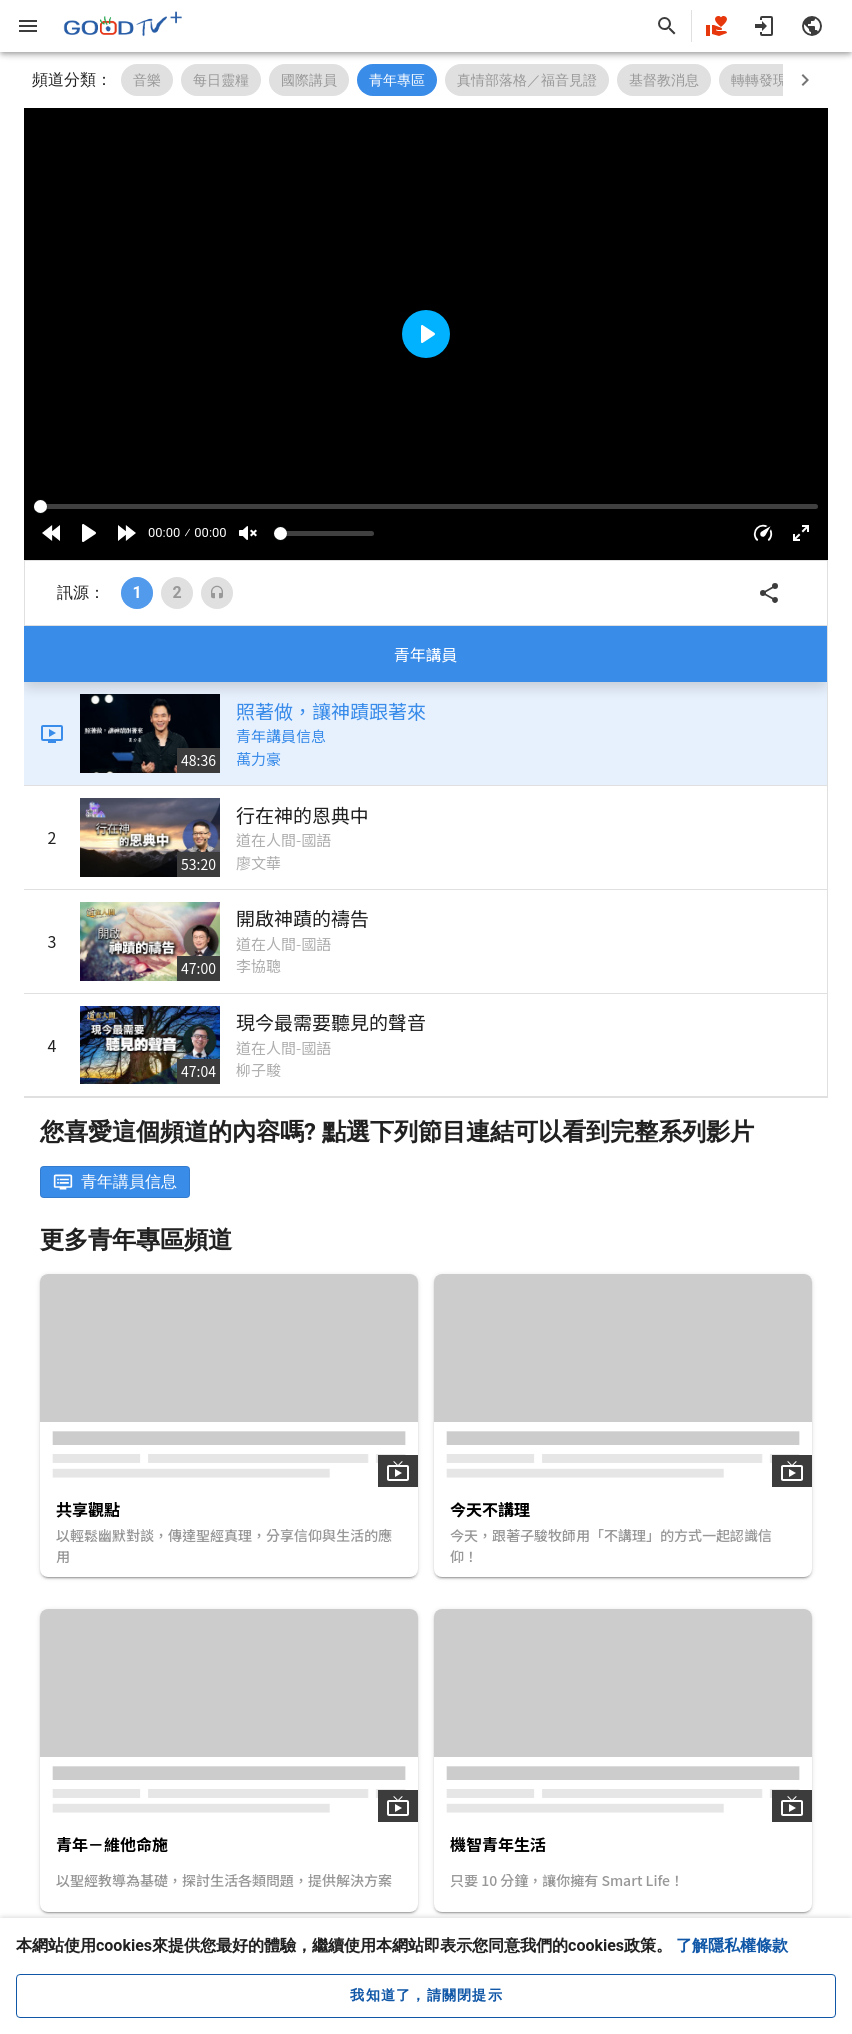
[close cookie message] (426, 1996)
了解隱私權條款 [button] (732, 1945)
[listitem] (425, 734)
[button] (763, 533)
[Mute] (248, 533)
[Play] (89, 533)
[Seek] (426, 506)
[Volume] (324, 533)
